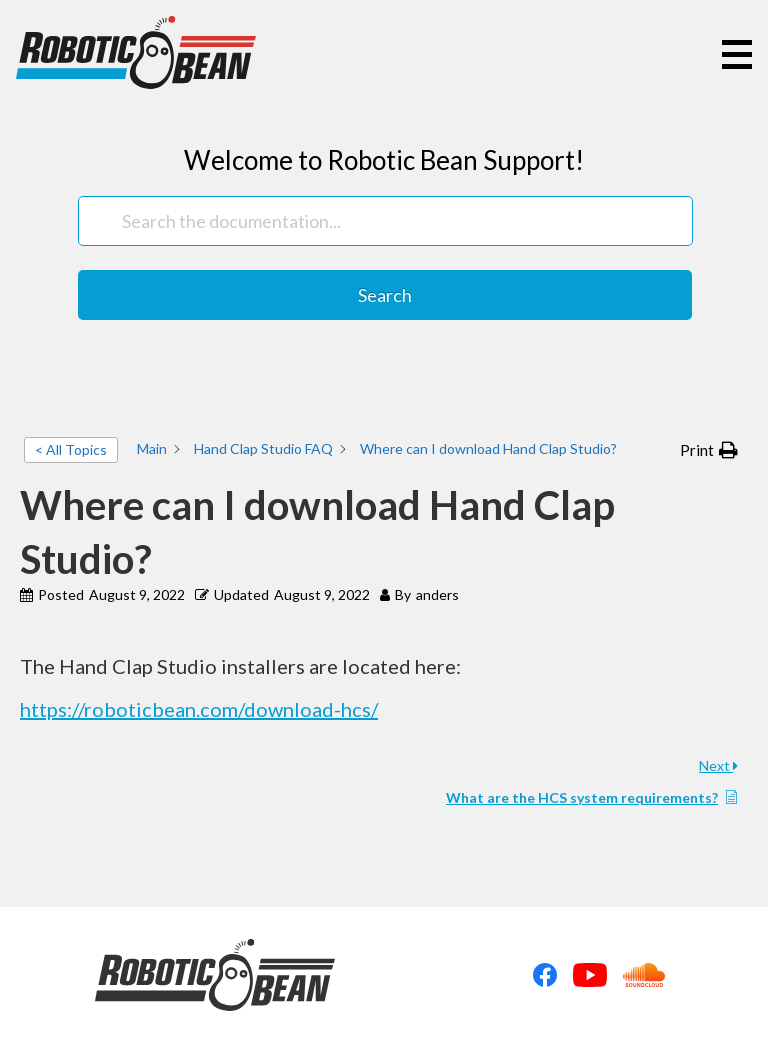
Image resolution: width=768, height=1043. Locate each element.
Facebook (545, 975)
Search (385, 295)
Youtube (590, 975)
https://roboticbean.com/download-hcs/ (199, 709)
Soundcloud (644, 975)
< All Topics (71, 449)
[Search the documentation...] (385, 221)
